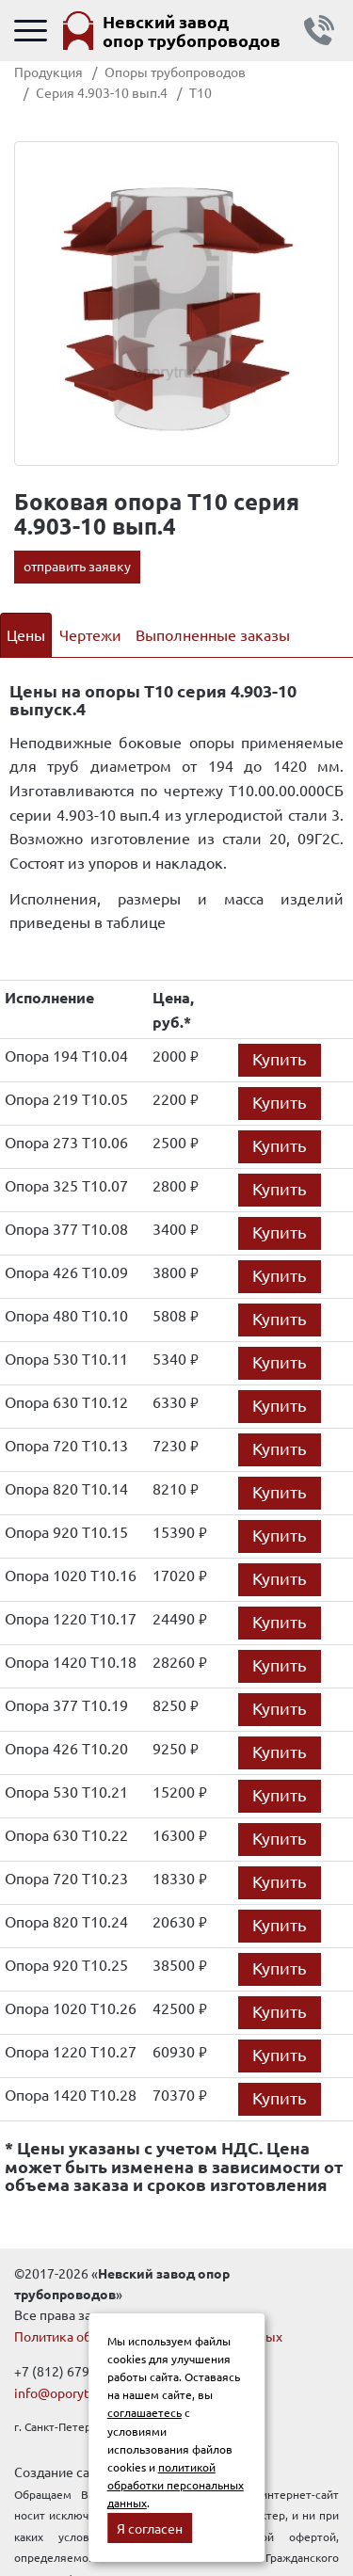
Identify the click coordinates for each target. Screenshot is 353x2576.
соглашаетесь (144, 2412)
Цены (26, 634)
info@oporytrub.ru (69, 2392)
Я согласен (150, 2528)
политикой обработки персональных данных (175, 2484)
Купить (279, 1058)
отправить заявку (77, 565)
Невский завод (192, 30)
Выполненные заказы (213, 634)
